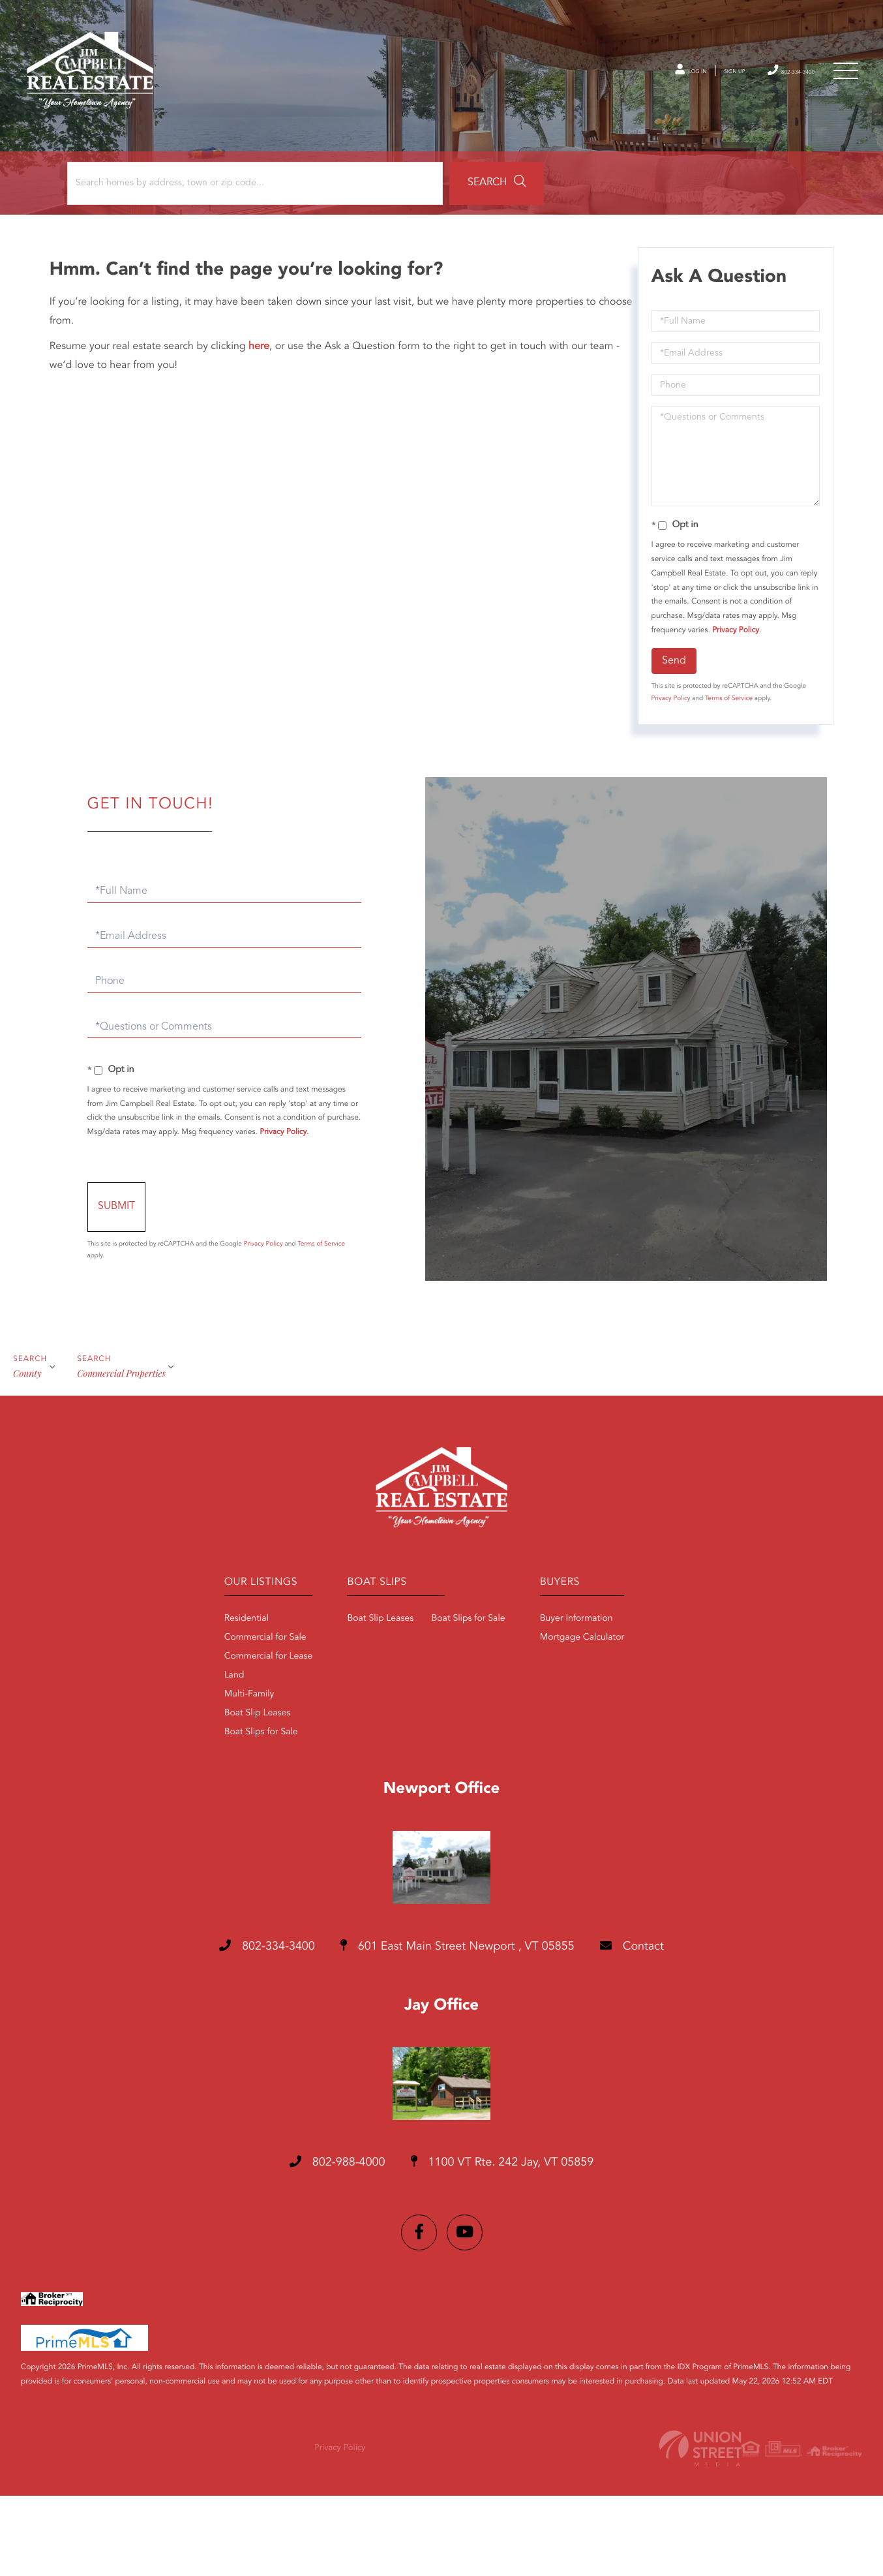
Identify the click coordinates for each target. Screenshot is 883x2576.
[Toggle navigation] (844, 81)
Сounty (27, 1449)
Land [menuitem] (198, 1755)
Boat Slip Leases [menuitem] (221, 1793)
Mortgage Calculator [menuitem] (594, 1718)
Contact (667, 2028)
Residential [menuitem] (210, 1699)
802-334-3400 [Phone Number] (773, 80)
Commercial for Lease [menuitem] (232, 1736)
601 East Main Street (459, 2028)
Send (672, 707)
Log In (640, 81)
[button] (361, 229)
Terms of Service (727, 745)
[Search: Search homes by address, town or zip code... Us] (175, 229)
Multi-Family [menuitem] (213, 1774)
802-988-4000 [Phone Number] (318, 2246)
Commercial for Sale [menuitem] (229, 1718)
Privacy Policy (733, 677)
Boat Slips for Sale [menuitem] (225, 1812)
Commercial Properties (124, 1449)
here (262, 393)
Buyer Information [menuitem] (588, 1699)
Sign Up (697, 81)
